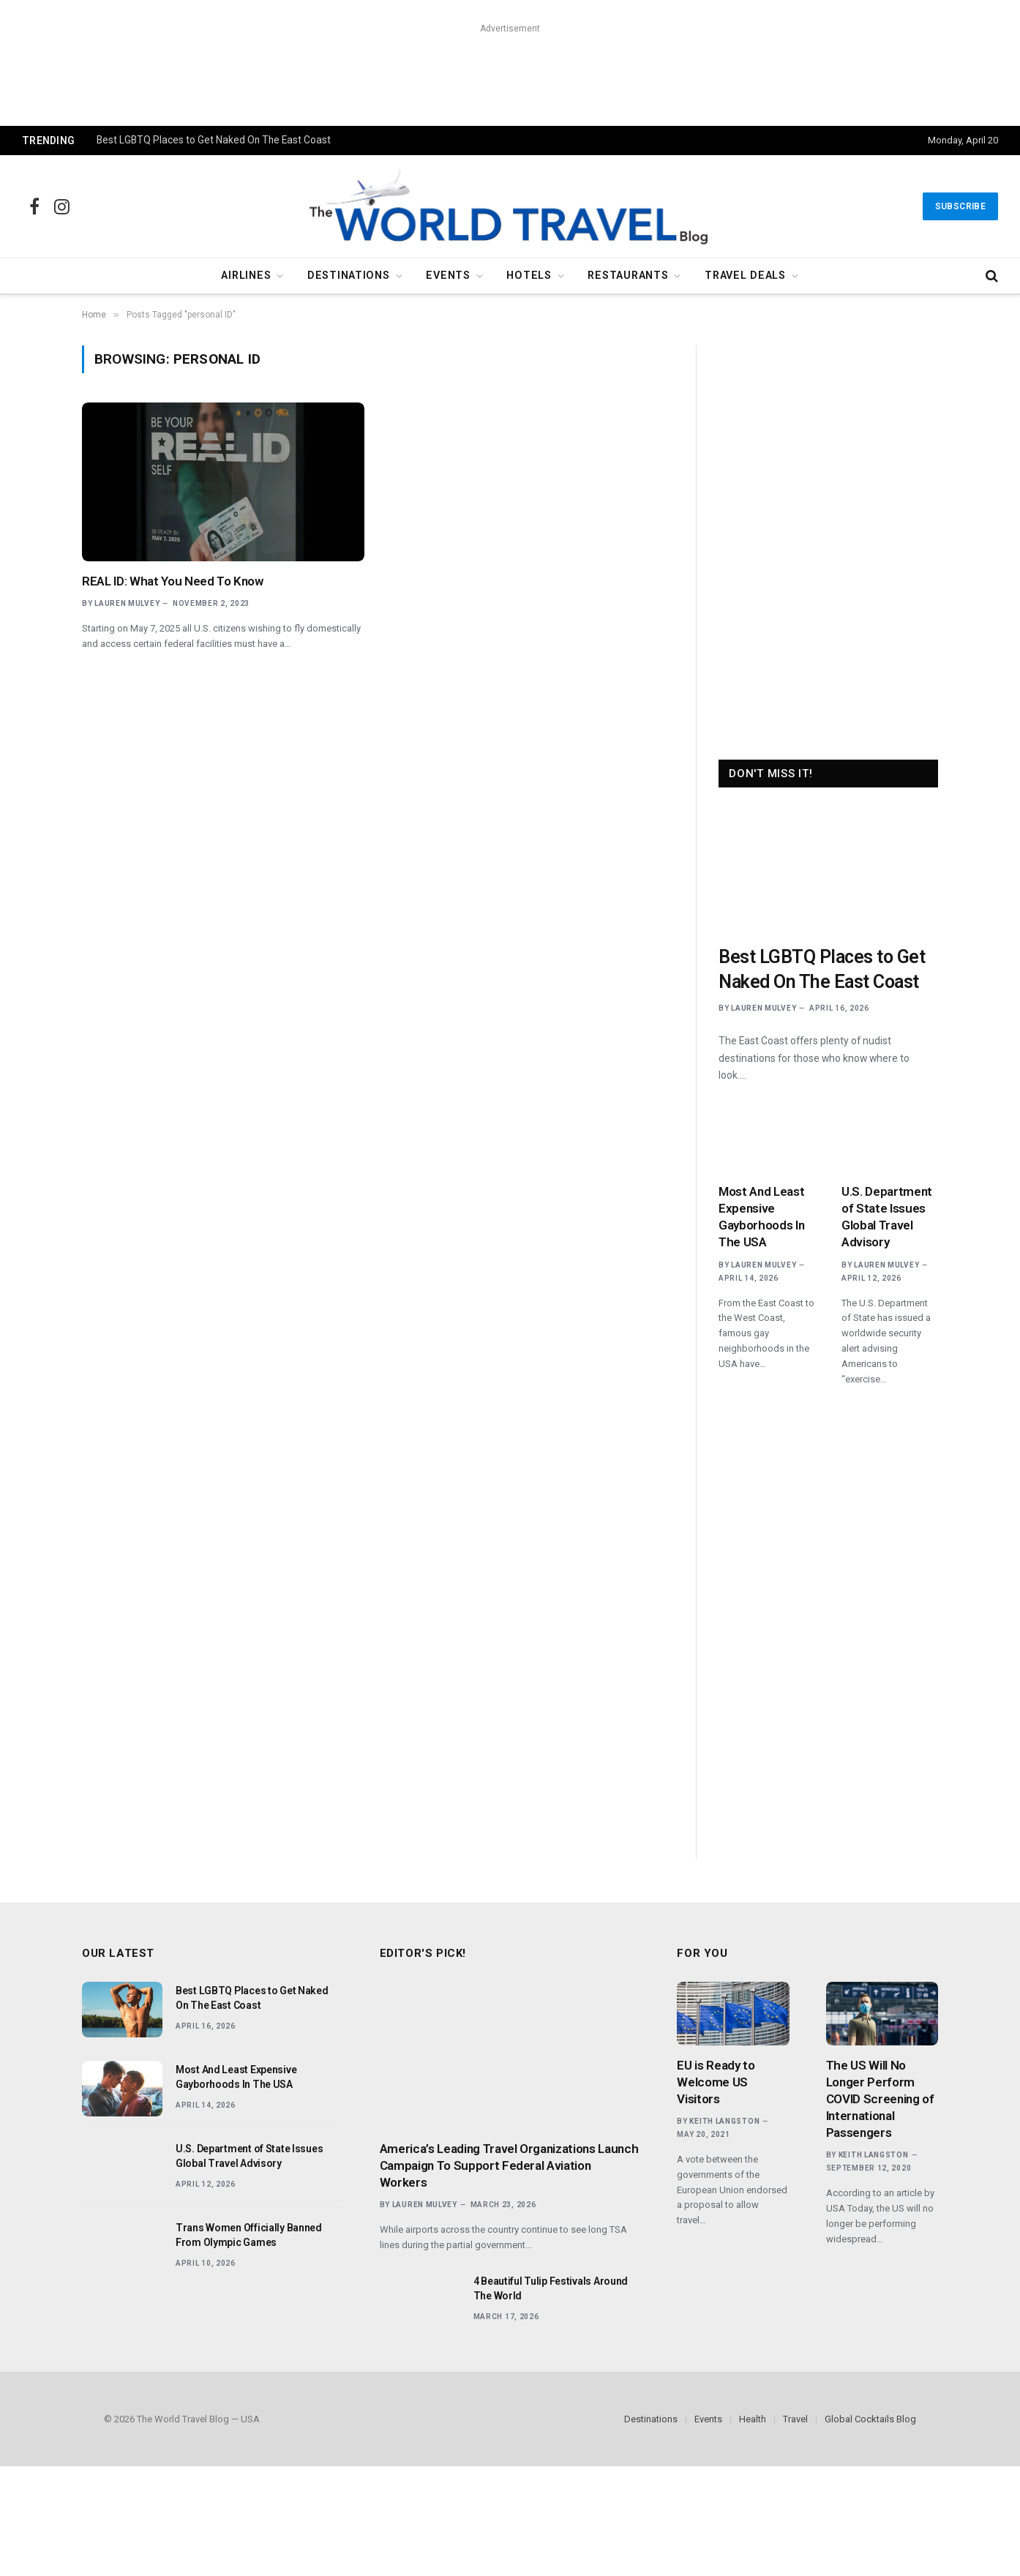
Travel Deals (745, 275)
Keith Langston (724, 2121)
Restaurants (628, 275)
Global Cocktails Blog (870, 2419)
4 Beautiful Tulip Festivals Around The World (550, 2288)
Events (448, 275)
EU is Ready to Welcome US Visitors (715, 2082)
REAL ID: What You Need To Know (172, 581)
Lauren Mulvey (127, 603)
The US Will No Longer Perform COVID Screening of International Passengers (880, 2099)
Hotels (528, 275)
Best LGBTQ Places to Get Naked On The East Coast (214, 140)
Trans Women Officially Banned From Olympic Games (249, 2235)
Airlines (246, 275)
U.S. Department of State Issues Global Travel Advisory (886, 1216)
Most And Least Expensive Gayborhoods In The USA (761, 1216)
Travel (795, 2419)
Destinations (348, 275)
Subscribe (960, 206)
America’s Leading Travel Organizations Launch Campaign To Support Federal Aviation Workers (509, 2165)
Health (752, 2419)
